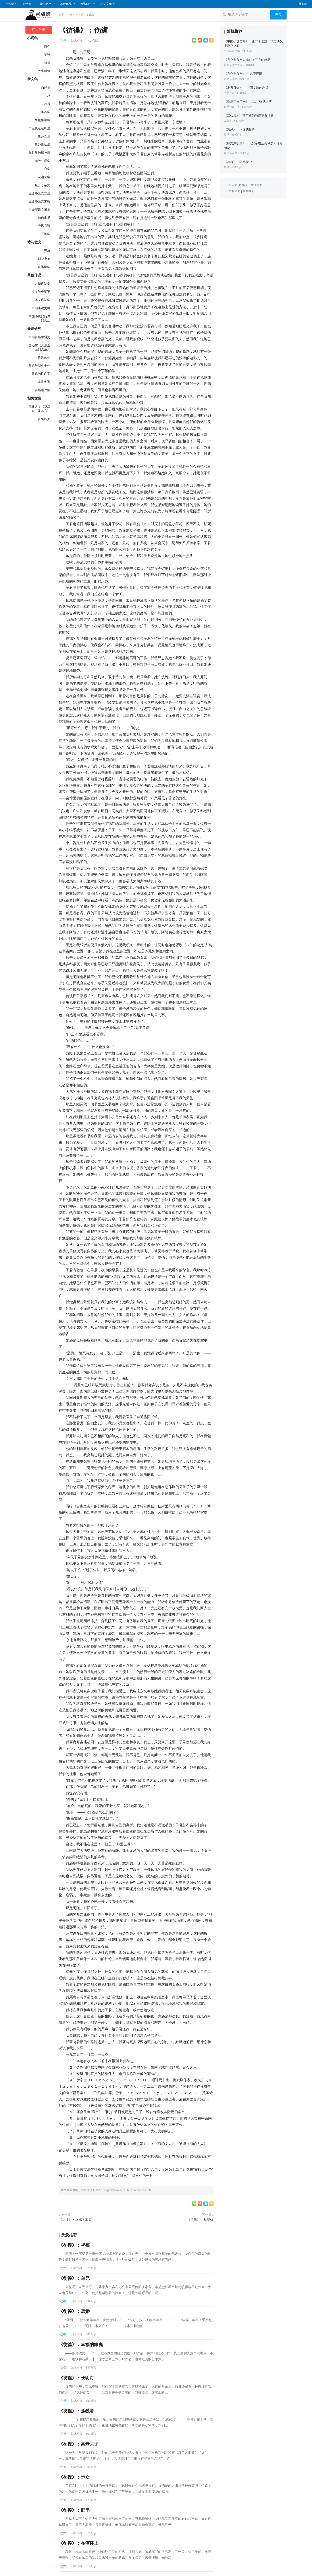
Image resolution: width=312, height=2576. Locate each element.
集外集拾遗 (42, 144)
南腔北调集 (42, 161)
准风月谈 (44, 225)
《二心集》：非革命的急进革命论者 (248, 115)
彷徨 (69, 14)
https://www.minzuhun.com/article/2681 (129, 2190)
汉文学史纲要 (41, 291)
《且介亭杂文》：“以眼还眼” (243, 74)
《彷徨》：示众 (74, 2477)
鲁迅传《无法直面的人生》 (39, 347)
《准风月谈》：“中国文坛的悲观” (247, 87)
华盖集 (45, 112)
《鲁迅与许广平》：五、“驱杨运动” (248, 101)
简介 (47, 46)
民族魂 (243, 185)
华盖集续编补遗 (39, 128)
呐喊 (47, 54)
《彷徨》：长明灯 (200, 2220)
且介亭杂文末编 (39, 201)
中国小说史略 (41, 308)
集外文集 (44, 136)
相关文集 (106, 4)
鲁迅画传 (44, 357)
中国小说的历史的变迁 (39, 318)
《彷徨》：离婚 (74, 2311)
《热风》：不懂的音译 (239, 129)
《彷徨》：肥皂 (74, 2510)
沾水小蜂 (77, 40)
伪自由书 (44, 217)
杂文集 (27, 4)
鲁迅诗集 (44, 267)
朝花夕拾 (44, 258)
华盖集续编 (42, 120)
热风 (47, 104)
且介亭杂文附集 (39, 209)
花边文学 (44, 177)
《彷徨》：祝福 (74, 2245)
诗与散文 (46, 4)
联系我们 (248, 191)
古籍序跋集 (42, 283)
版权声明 (234, 191)
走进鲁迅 (44, 382)
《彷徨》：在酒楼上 (78, 2543)
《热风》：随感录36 (238, 162)
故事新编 (44, 71)
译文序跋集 (42, 300)
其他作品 (66, 4)
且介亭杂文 (42, 185)
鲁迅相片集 (42, 390)
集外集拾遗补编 (39, 152)
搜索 (278, 14)
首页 (61, 14)
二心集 (45, 169)
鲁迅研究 (86, 4)
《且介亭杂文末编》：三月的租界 (247, 60)
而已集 (45, 87)
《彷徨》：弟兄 (74, 2278)
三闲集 (45, 234)
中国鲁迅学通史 (39, 337)
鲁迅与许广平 (41, 373)
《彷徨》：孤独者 (76, 2410)
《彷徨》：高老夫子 (78, 2444)
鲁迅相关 (44, 419)
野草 (47, 250)
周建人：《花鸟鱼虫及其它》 (39, 409)
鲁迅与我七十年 (39, 365)
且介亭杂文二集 (39, 193)
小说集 (10, 4)
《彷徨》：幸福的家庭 (75, 2220)
